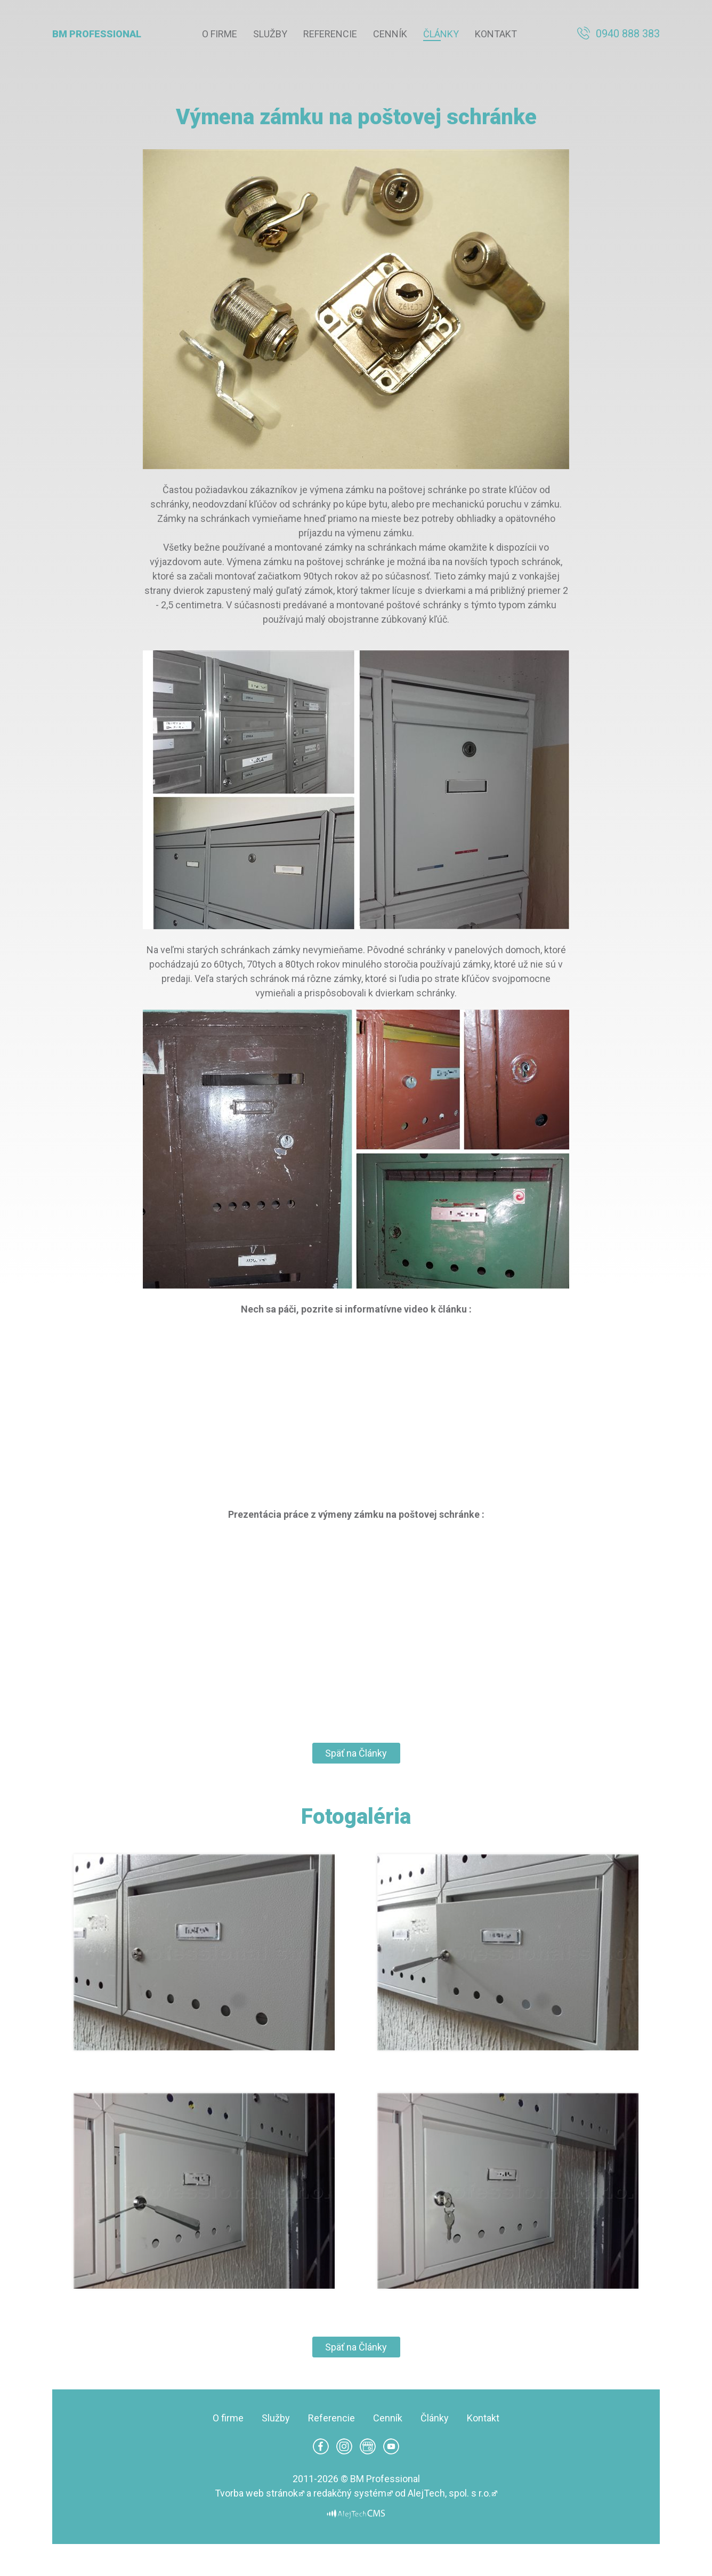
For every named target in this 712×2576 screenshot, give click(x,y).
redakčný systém (349, 2493)
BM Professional (96, 33)
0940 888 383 (628, 33)
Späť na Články (356, 1753)
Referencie (330, 33)
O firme (219, 33)
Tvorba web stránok (256, 2493)
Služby (270, 33)
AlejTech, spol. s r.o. (449, 2493)
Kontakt (496, 33)
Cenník (390, 33)
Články (441, 33)
